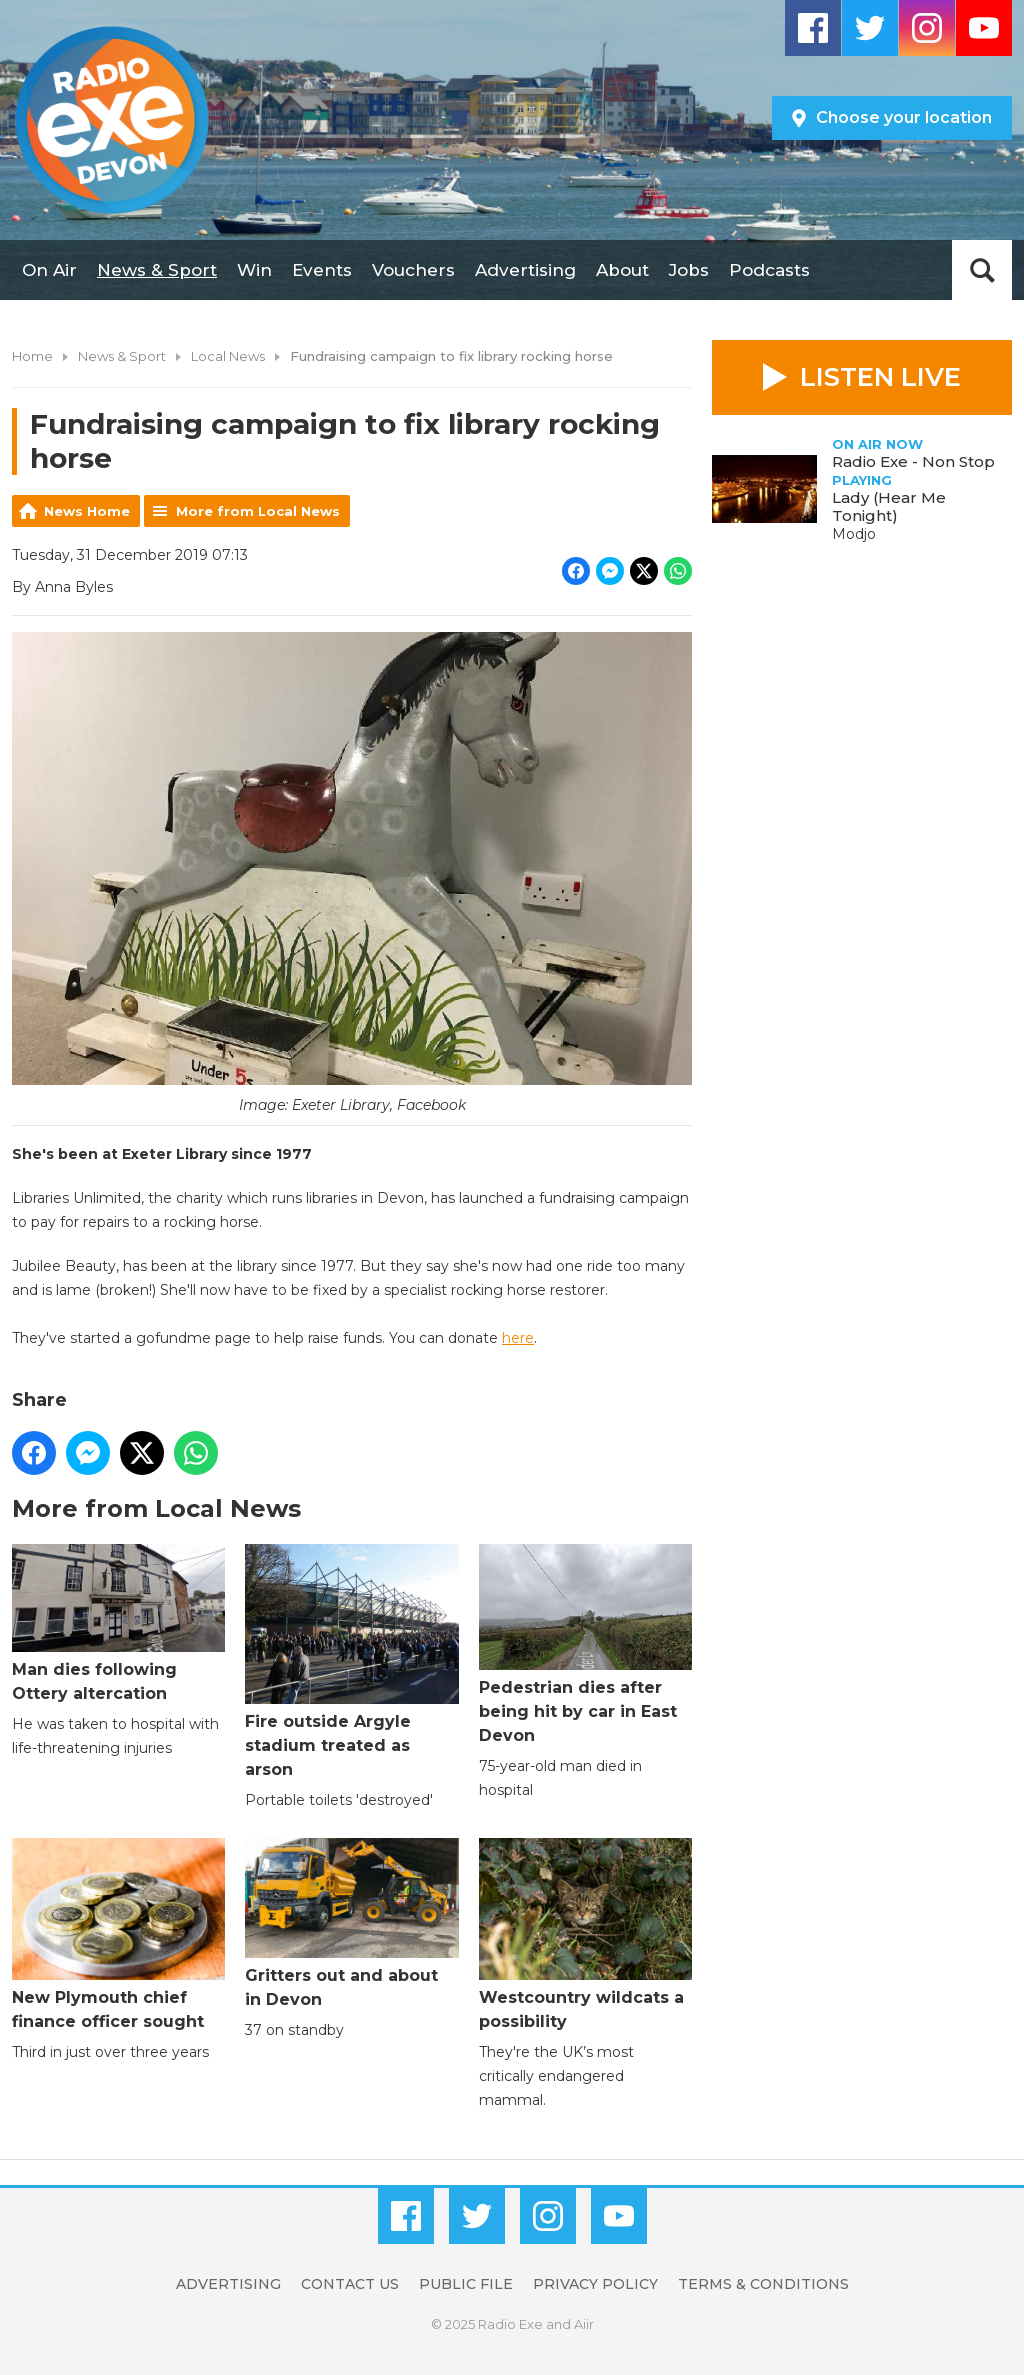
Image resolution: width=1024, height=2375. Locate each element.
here (518, 1338)
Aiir (584, 2324)
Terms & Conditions (763, 2284)
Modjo (854, 534)
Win (254, 270)
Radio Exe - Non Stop (913, 461)
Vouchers (413, 270)
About (622, 270)
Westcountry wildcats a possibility (585, 1935)
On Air (49, 270)
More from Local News (258, 511)
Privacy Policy (595, 2284)
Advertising (525, 270)
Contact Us (350, 2284)
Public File (466, 2284)
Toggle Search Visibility (982, 270)
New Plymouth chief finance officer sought (118, 1935)
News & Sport (157, 270)
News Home (87, 511)
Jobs (689, 270)
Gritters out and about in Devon (351, 1924)
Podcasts (769, 270)
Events (322, 270)
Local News (228, 356)
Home (32, 356)
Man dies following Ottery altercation (118, 1624)
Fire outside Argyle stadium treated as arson (351, 1662)
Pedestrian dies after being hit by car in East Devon (585, 1645)
